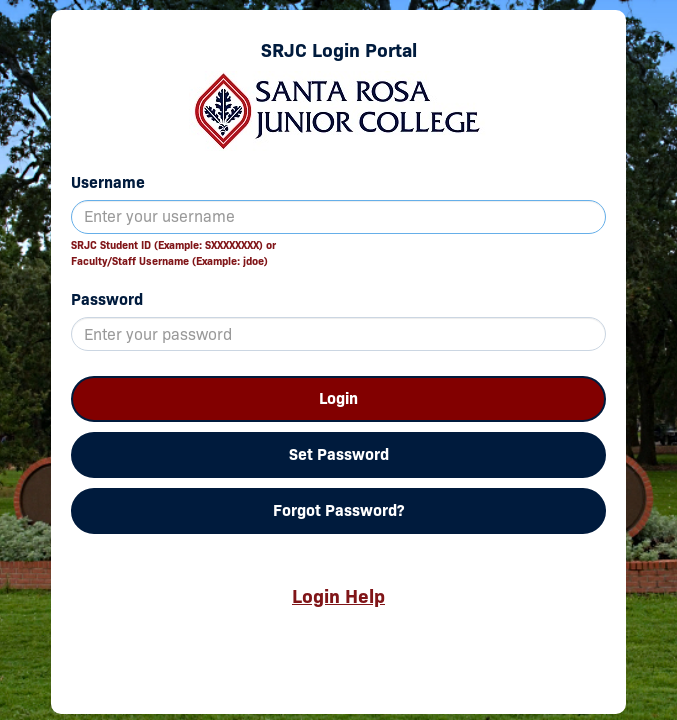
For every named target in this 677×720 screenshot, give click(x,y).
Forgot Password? (338, 510)
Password (107, 299)
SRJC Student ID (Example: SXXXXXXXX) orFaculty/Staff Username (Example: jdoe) (173, 253)
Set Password (339, 454)
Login (338, 398)
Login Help (338, 596)
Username (108, 182)
